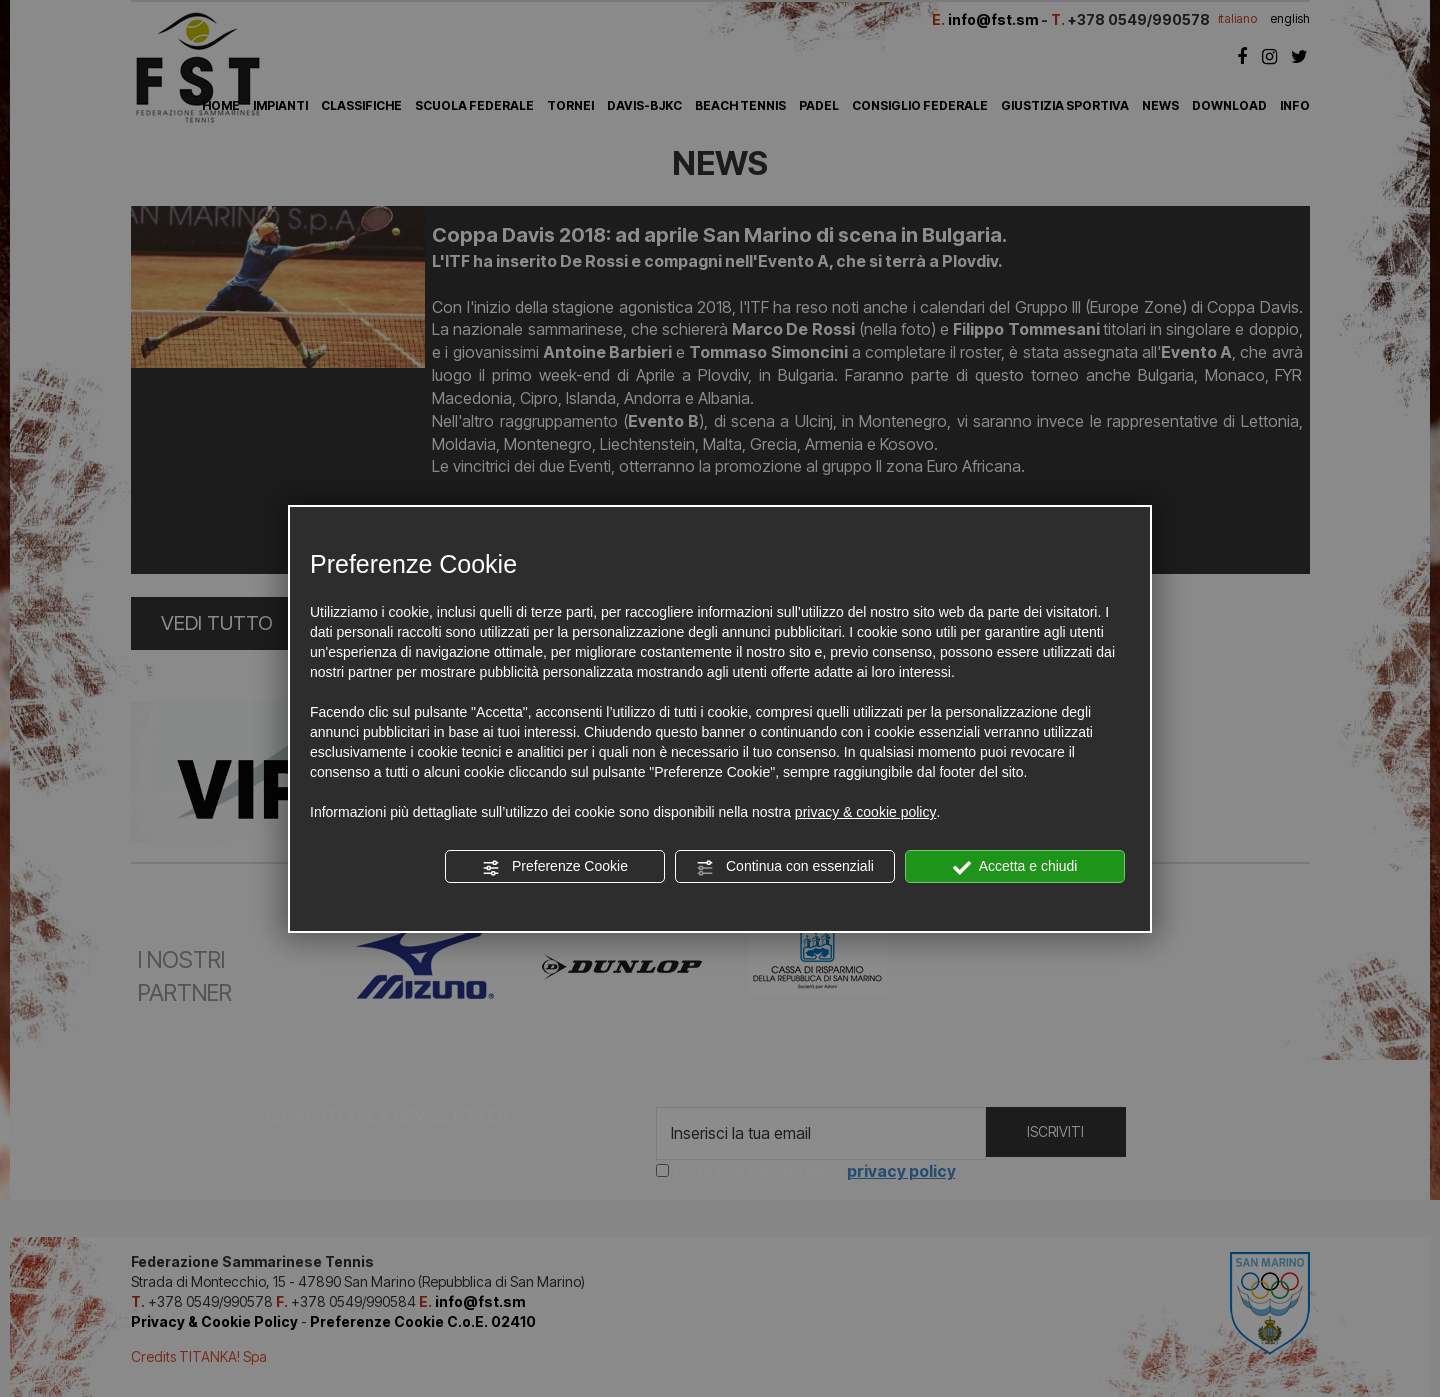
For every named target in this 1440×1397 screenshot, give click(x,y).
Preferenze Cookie (555, 867)
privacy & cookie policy (866, 812)
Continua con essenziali (785, 867)
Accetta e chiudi (1015, 867)
